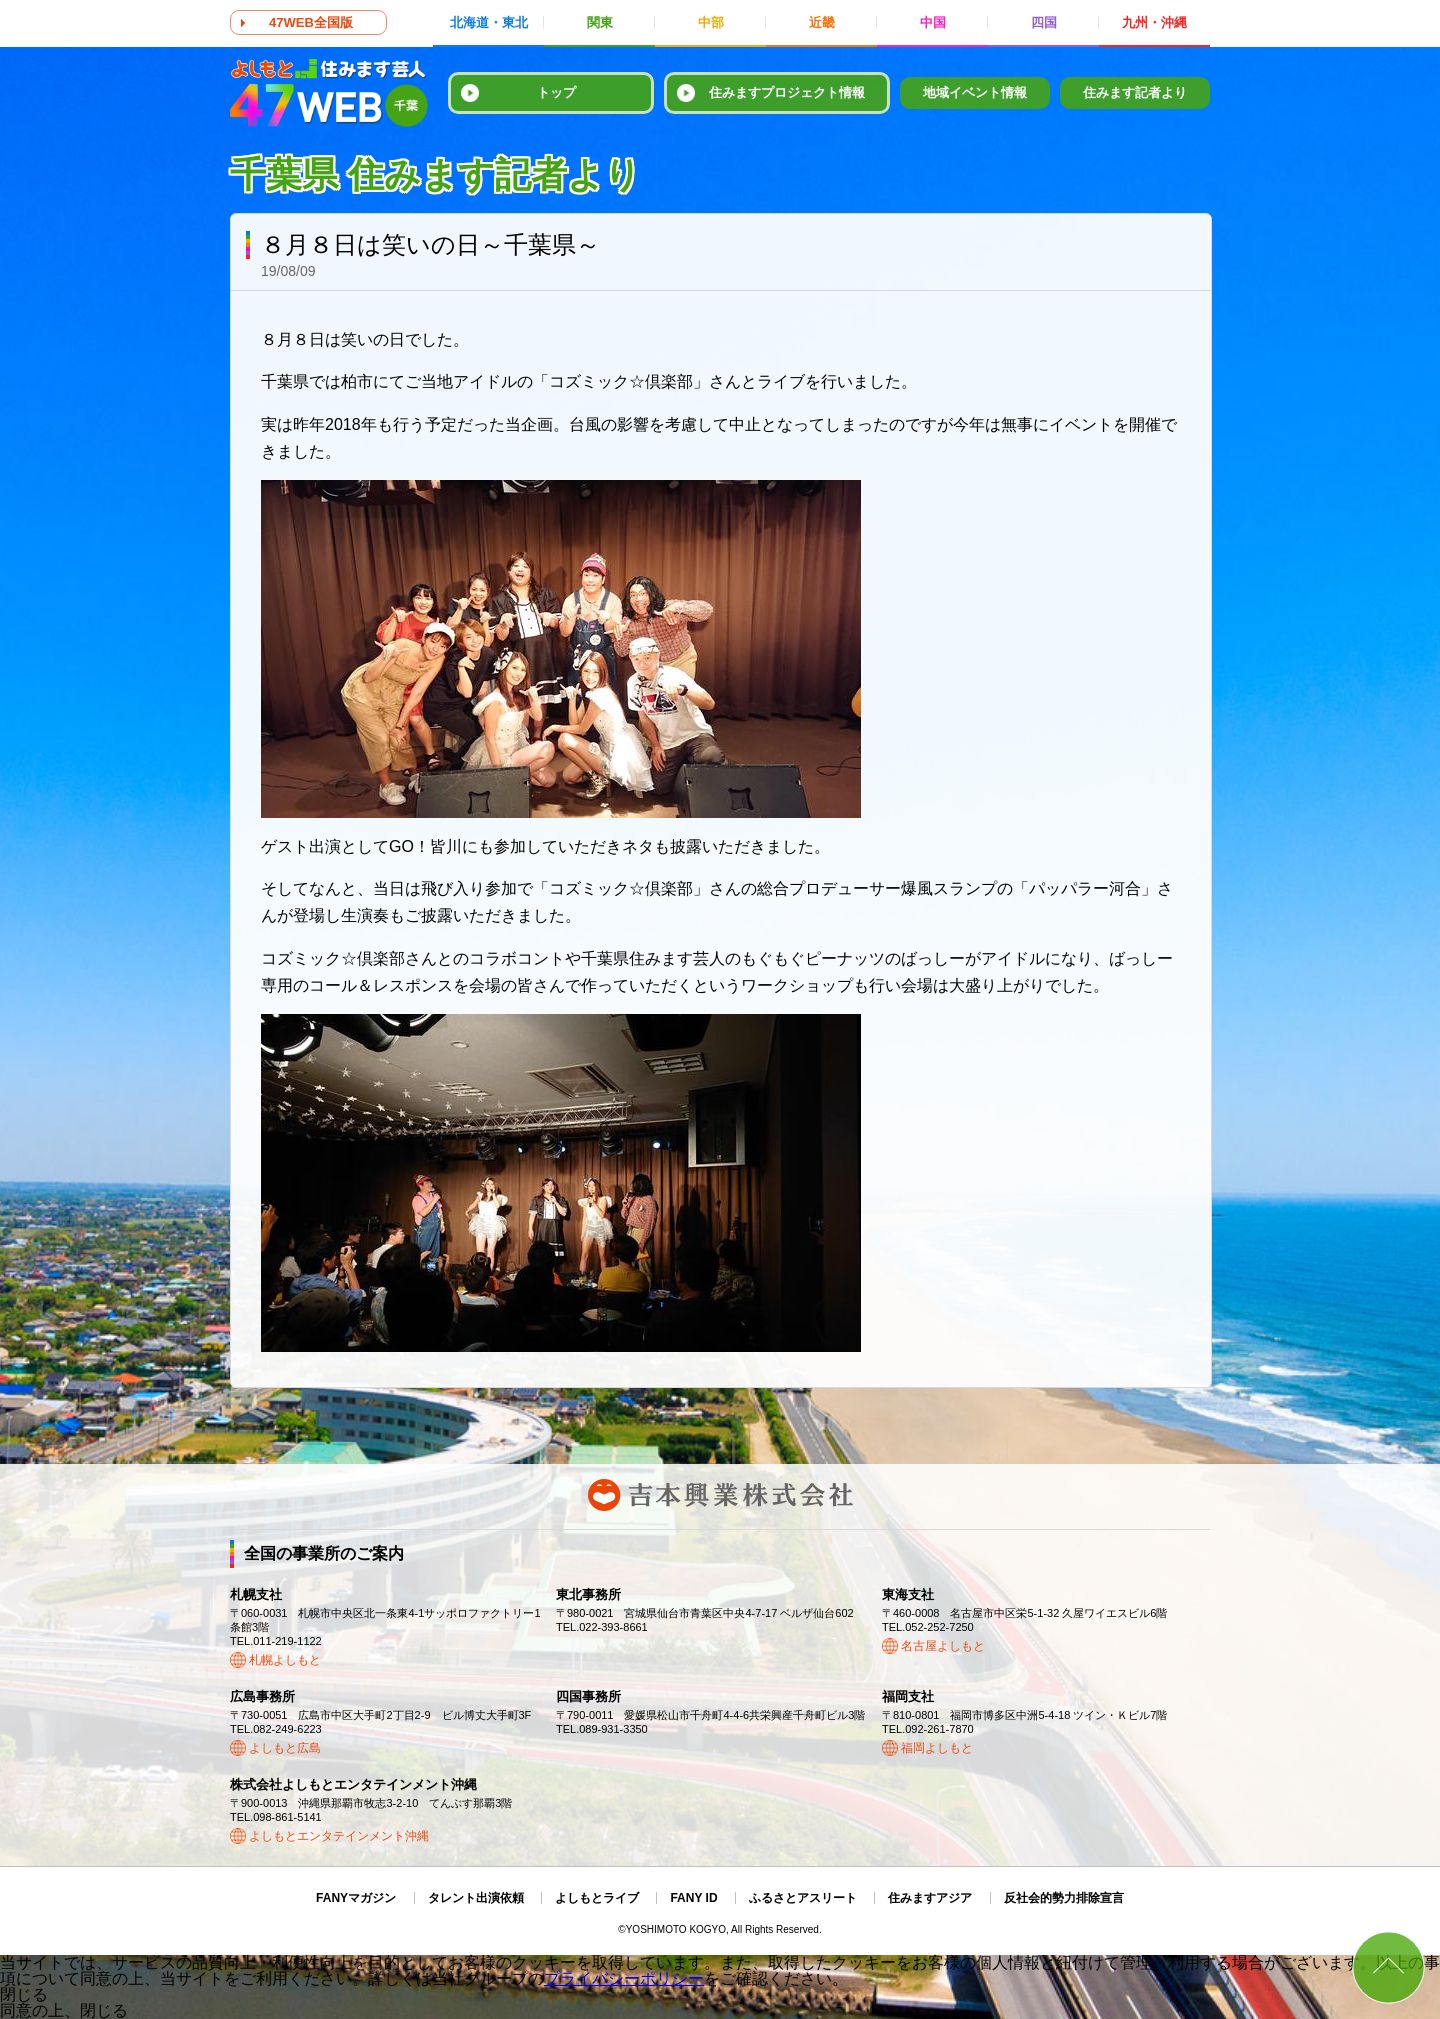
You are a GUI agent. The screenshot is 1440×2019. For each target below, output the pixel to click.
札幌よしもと (285, 1660)
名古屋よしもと (943, 1646)
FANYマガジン (356, 1898)
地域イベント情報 (975, 92)
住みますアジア (930, 1898)
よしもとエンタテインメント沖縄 (339, 1836)
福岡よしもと (937, 1748)
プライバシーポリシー (624, 1978)
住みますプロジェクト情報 (787, 92)
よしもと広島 (285, 1748)
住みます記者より (1135, 92)
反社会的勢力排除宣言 (1064, 1898)
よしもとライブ (597, 1898)
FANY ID (693, 1898)
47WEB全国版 (311, 22)
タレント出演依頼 (476, 1898)
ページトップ (1388, 1967)
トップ (556, 92)
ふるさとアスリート (803, 1898)
